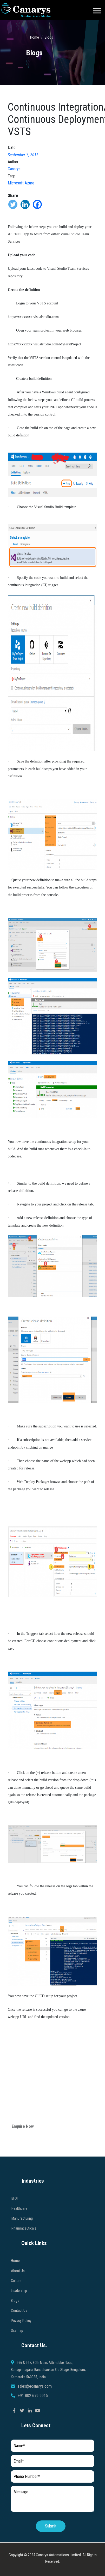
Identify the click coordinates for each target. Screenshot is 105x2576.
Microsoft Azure (21, 183)
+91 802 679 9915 (33, 2420)
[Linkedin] (25, 204)
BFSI (14, 2223)
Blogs (49, 37)
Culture (16, 2306)
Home (34, 37)
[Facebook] (37, 204)
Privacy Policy (21, 2346)
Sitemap (17, 2355)
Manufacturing (22, 2243)
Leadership (19, 2316)
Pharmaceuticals (23, 2253)
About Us (18, 2296)
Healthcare (19, 2233)
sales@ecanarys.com (35, 2411)
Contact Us (19, 2336)
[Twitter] (12, 204)
